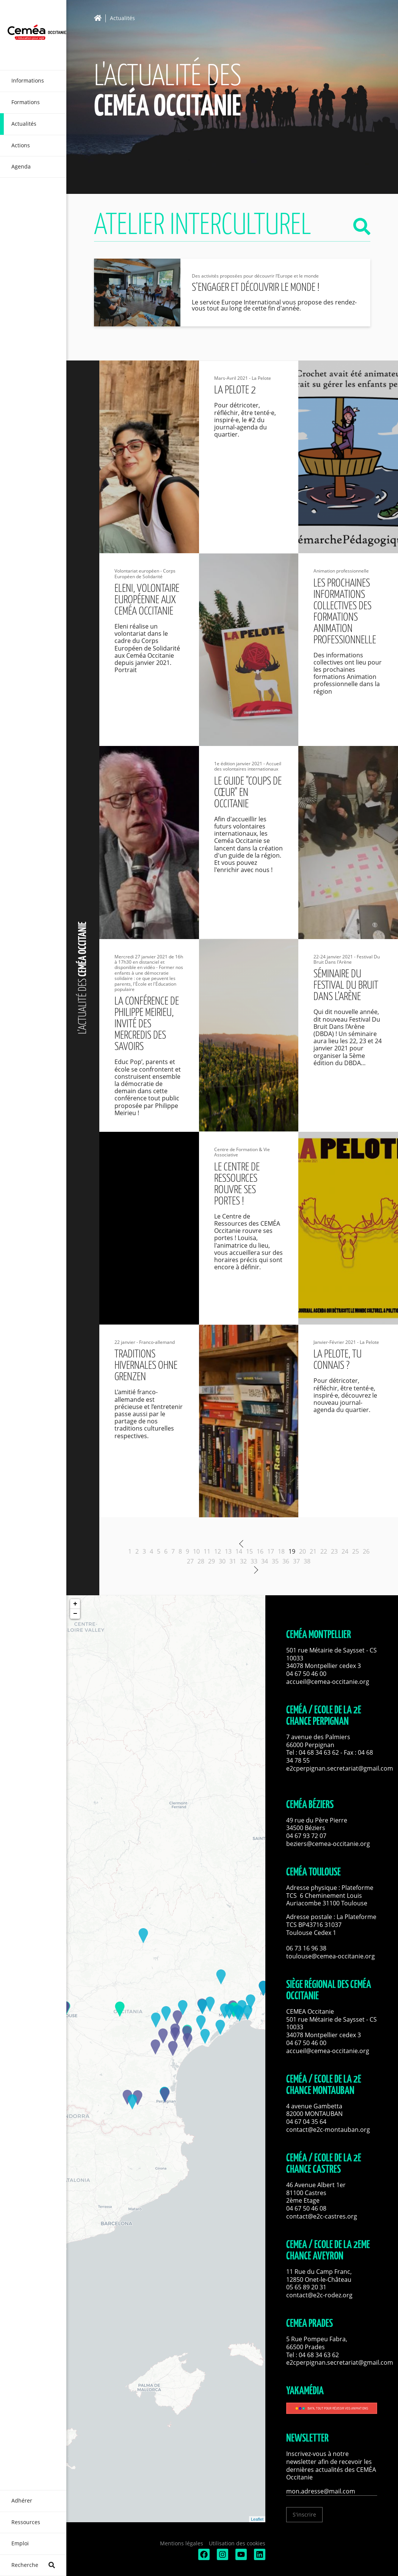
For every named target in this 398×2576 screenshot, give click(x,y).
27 (190, 1561)
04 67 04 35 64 (306, 2121)
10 (196, 1551)
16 (260, 1551)
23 (334, 1551)
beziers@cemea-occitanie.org (328, 1844)
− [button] (75, 1613)
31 (232, 1561)
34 (264, 1561)
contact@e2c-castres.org (321, 2216)
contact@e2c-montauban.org (328, 2129)
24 (345, 1551)
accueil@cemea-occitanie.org (327, 1681)
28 (200, 1561)
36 (285, 1561)
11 (207, 1551)
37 (296, 1561)
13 (228, 1551)
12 (217, 1551)
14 (238, 1551)
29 (211, 1561)
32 (243, 1561)
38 (307, 1561)
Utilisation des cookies (237, 2543)
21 (313, 1551)
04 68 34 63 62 (319, 1752)
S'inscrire (304, 2514)
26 (366, 1551)
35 (275, 1561)
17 (270, 1551)
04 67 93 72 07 (306, 1836)
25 (355, 1551)
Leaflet (257, 2519)
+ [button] (75, 1604)
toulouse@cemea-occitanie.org (330, 1956)
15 (249, 1551)
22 (323, 1551)
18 (281, 1551)
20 (302, 1551)
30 (222, 1561)
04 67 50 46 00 (306, 1673)
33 (254, 1561)
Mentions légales (181, 2543)
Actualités (122, 18)
